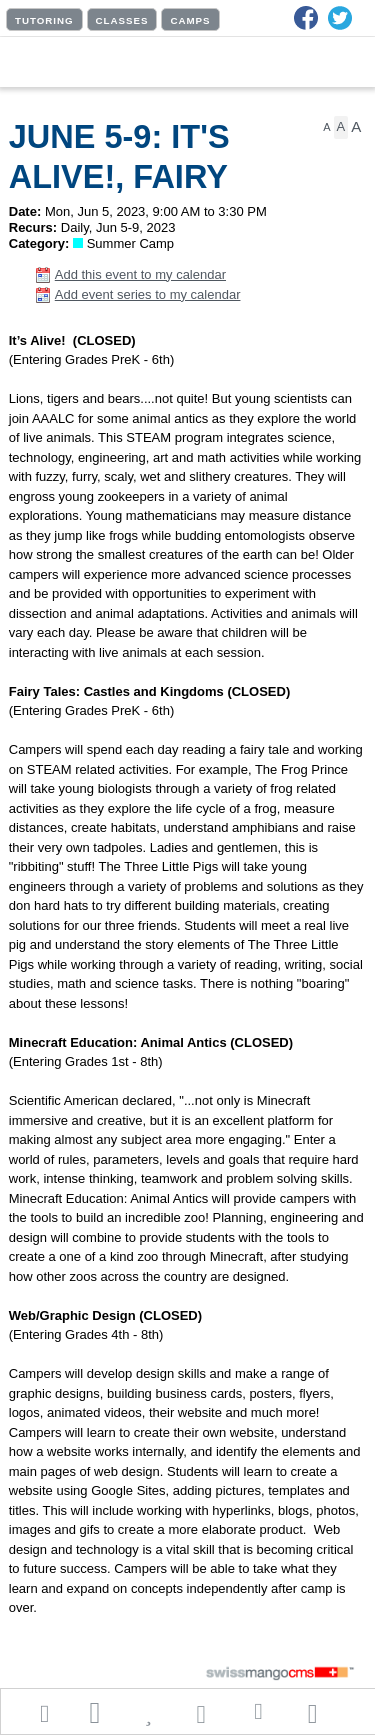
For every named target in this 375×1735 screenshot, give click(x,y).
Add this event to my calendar (140, 274)
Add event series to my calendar (148, 294)
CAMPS (190, 20)
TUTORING (44, 20)
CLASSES (122, 20)
